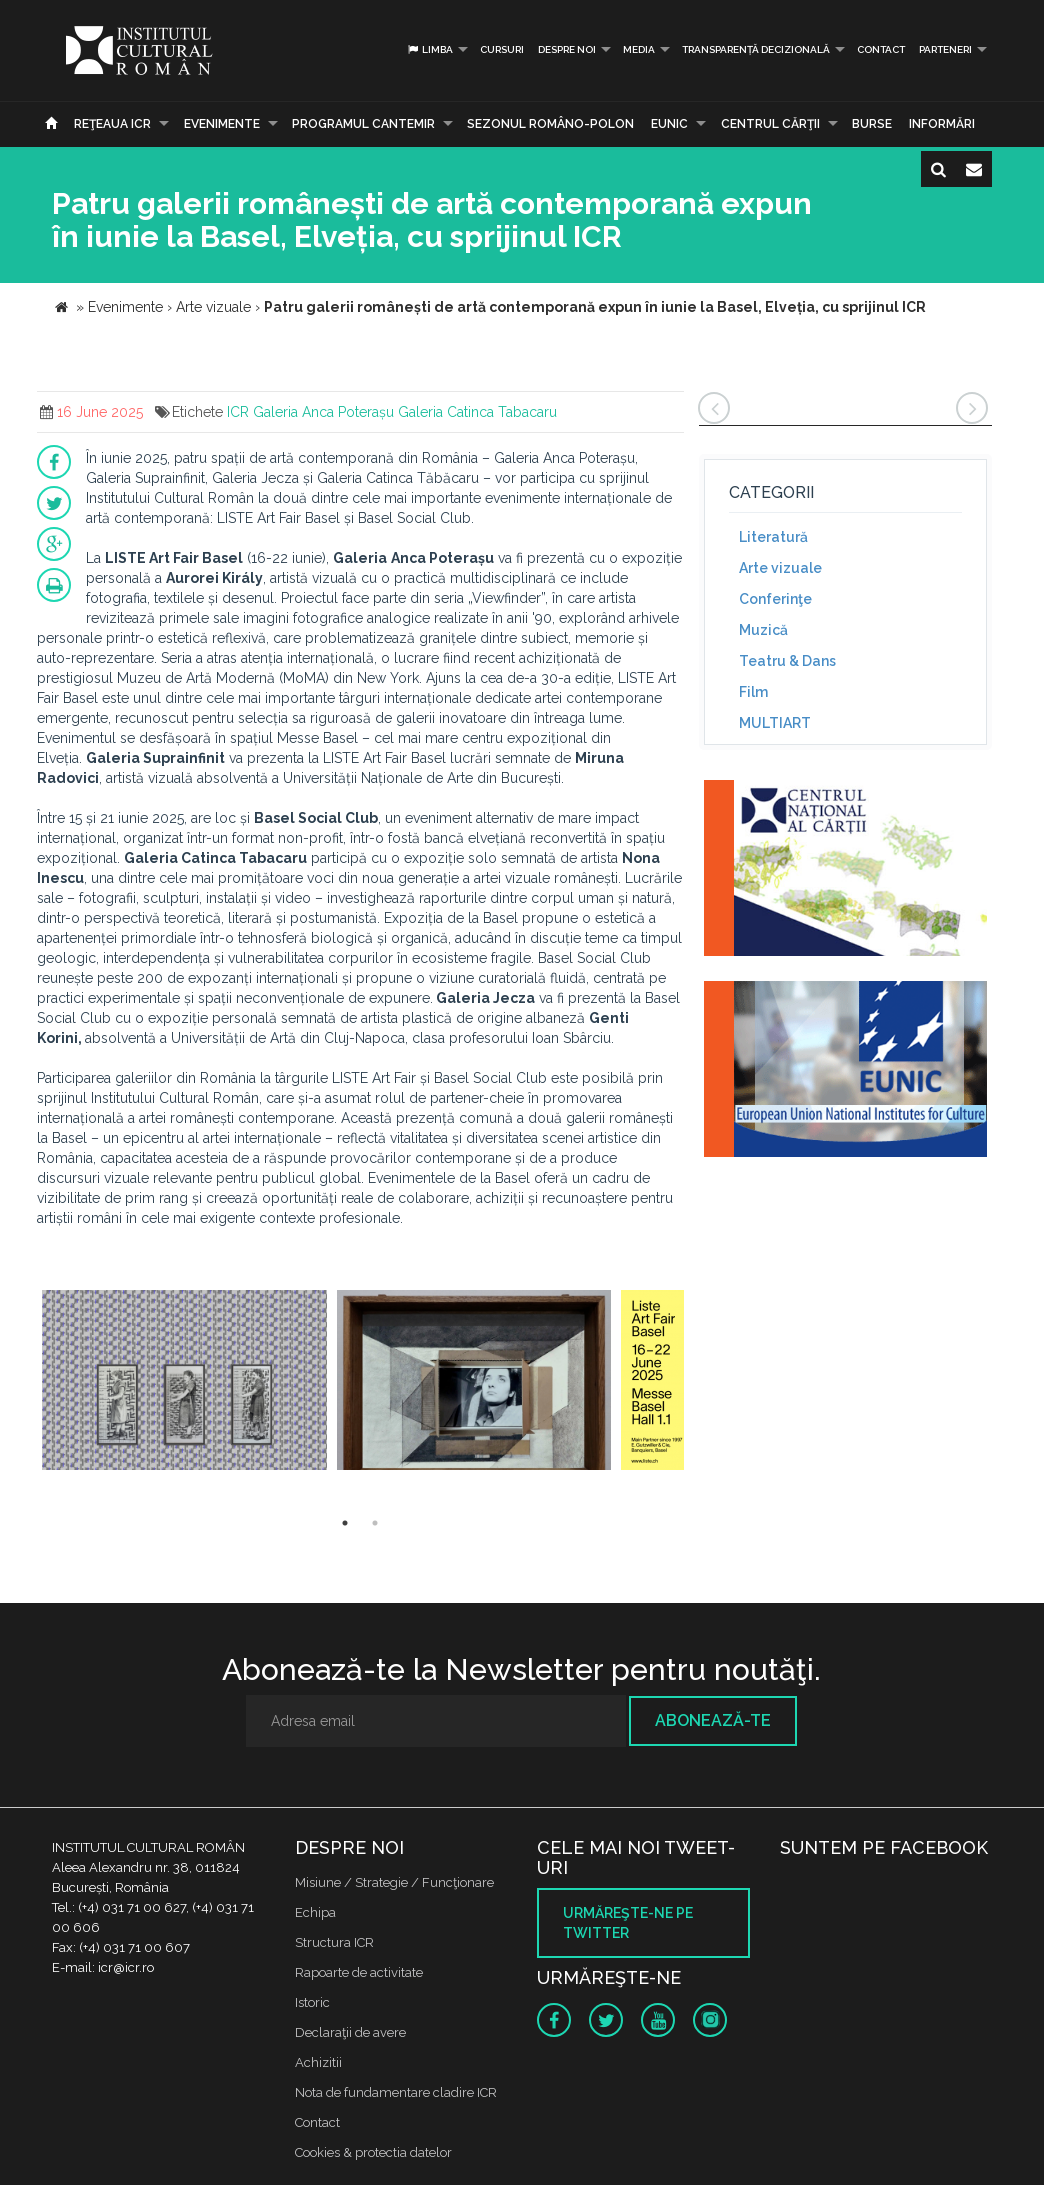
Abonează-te (713, 1720)
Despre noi (567, 49)
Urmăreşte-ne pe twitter (628, 1923)
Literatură (773, 537)
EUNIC (669, 124)
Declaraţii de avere (350, 2032)
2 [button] (375, 1523)
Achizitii (318, 2062)
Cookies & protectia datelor (373, 2152)
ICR (238, 412)
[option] (184, 1382)
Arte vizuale (780, 568)
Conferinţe (775, 599)
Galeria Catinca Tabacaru (477, 412)
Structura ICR (334, 1942)
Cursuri (502, 49)
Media (639, 49)
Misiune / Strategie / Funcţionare (394, 1882)
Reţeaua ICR (112, 124)
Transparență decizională (756, 49)
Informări (942, 124)
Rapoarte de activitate (359, 1972)
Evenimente (222, 124)
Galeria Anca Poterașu (323, 412)
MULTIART (775, 723)
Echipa (315, 1912)
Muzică (763, 630)
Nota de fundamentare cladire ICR (396, 2092)
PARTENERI (945, 49)
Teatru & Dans (787, 661)
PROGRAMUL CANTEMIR (363, 124)
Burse (872, 124)
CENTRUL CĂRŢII (770, 124)
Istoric (312, 2002)
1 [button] (345, 1523)
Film (753, 692)
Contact (881, 49)
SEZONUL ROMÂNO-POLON (550, 124)
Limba (429, 49)
